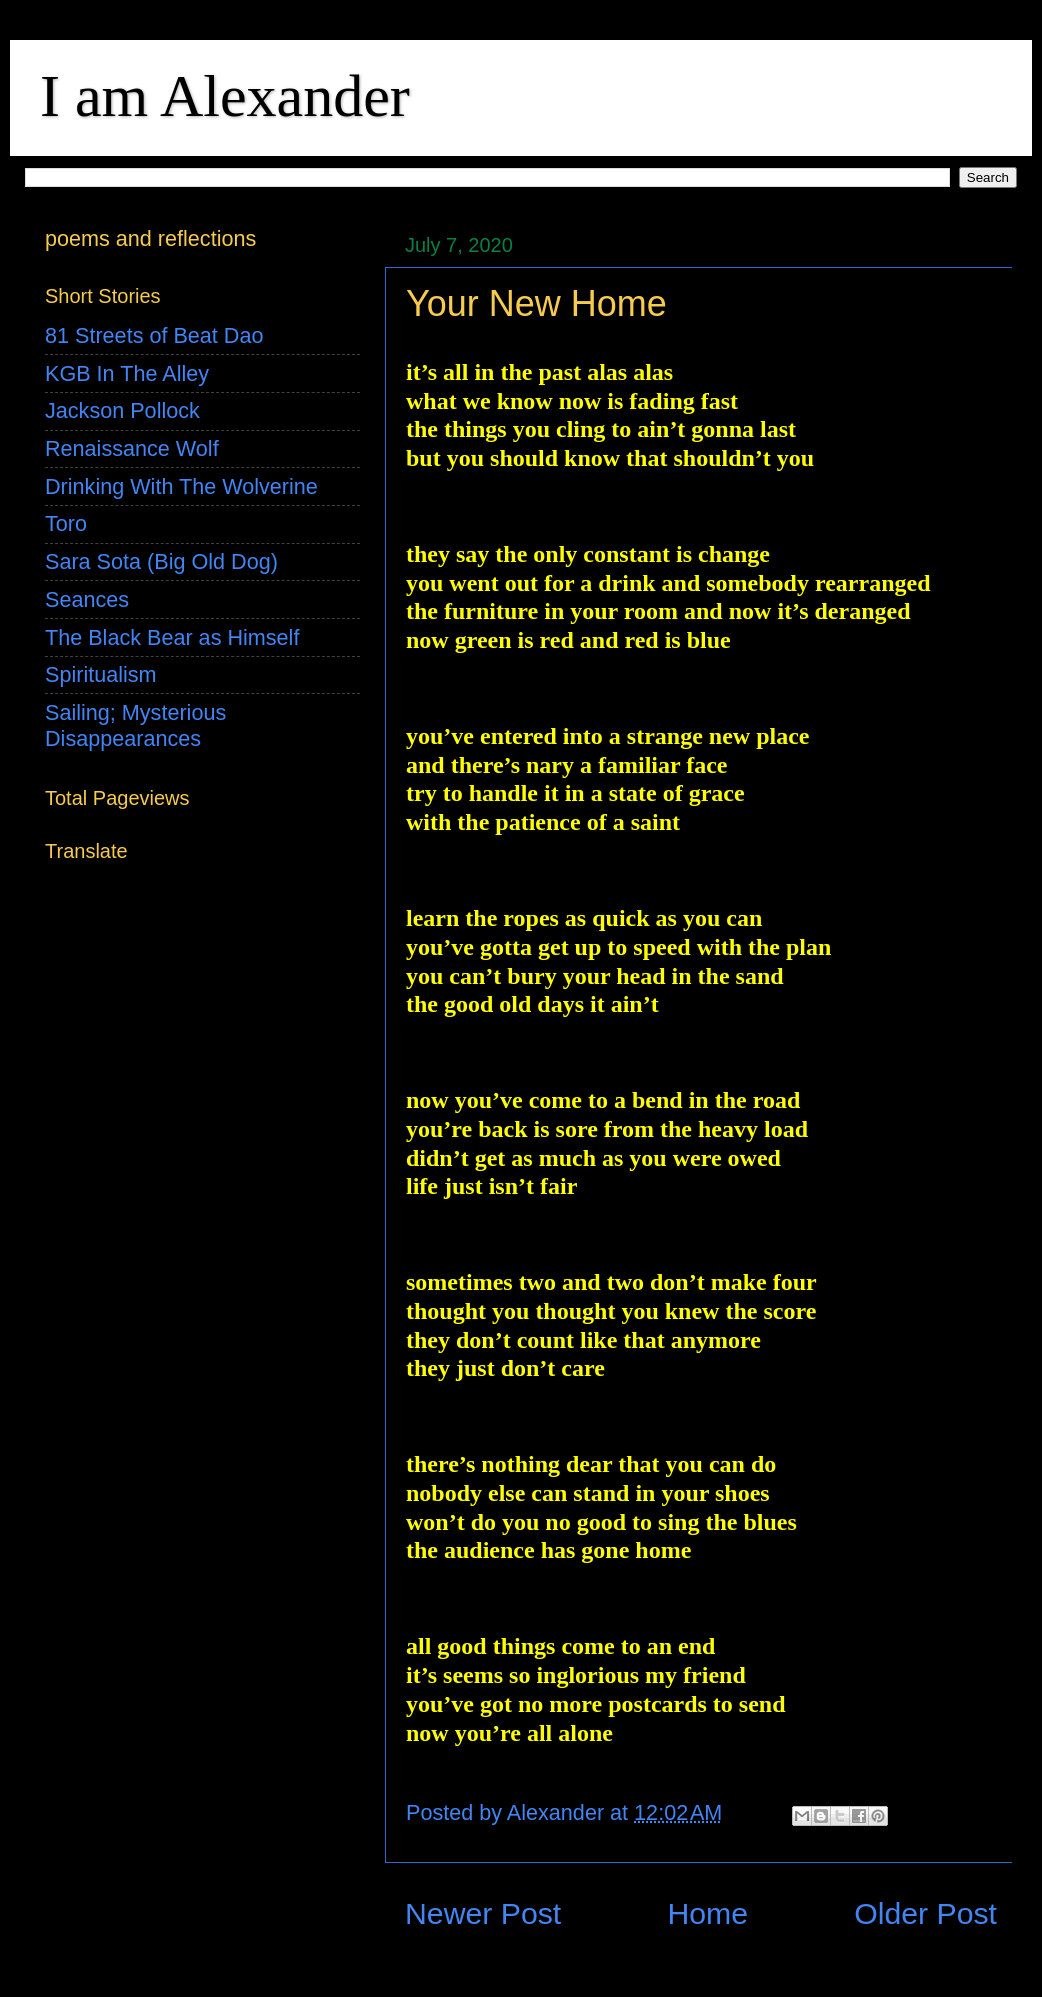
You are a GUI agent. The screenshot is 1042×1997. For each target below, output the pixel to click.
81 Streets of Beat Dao (154, 335)
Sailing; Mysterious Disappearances (135, 725)
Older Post (925, 1913)
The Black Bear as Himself (172, 637)
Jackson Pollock (122, 410)
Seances (87, 599)
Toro (66, 523)
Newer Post (483, 1913)
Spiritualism (101, 674)
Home (707, 1913)
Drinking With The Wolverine (181, 486)
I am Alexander (225, 96)
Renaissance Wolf (132, 448)
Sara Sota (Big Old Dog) (161, 561)
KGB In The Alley (127, 373)
